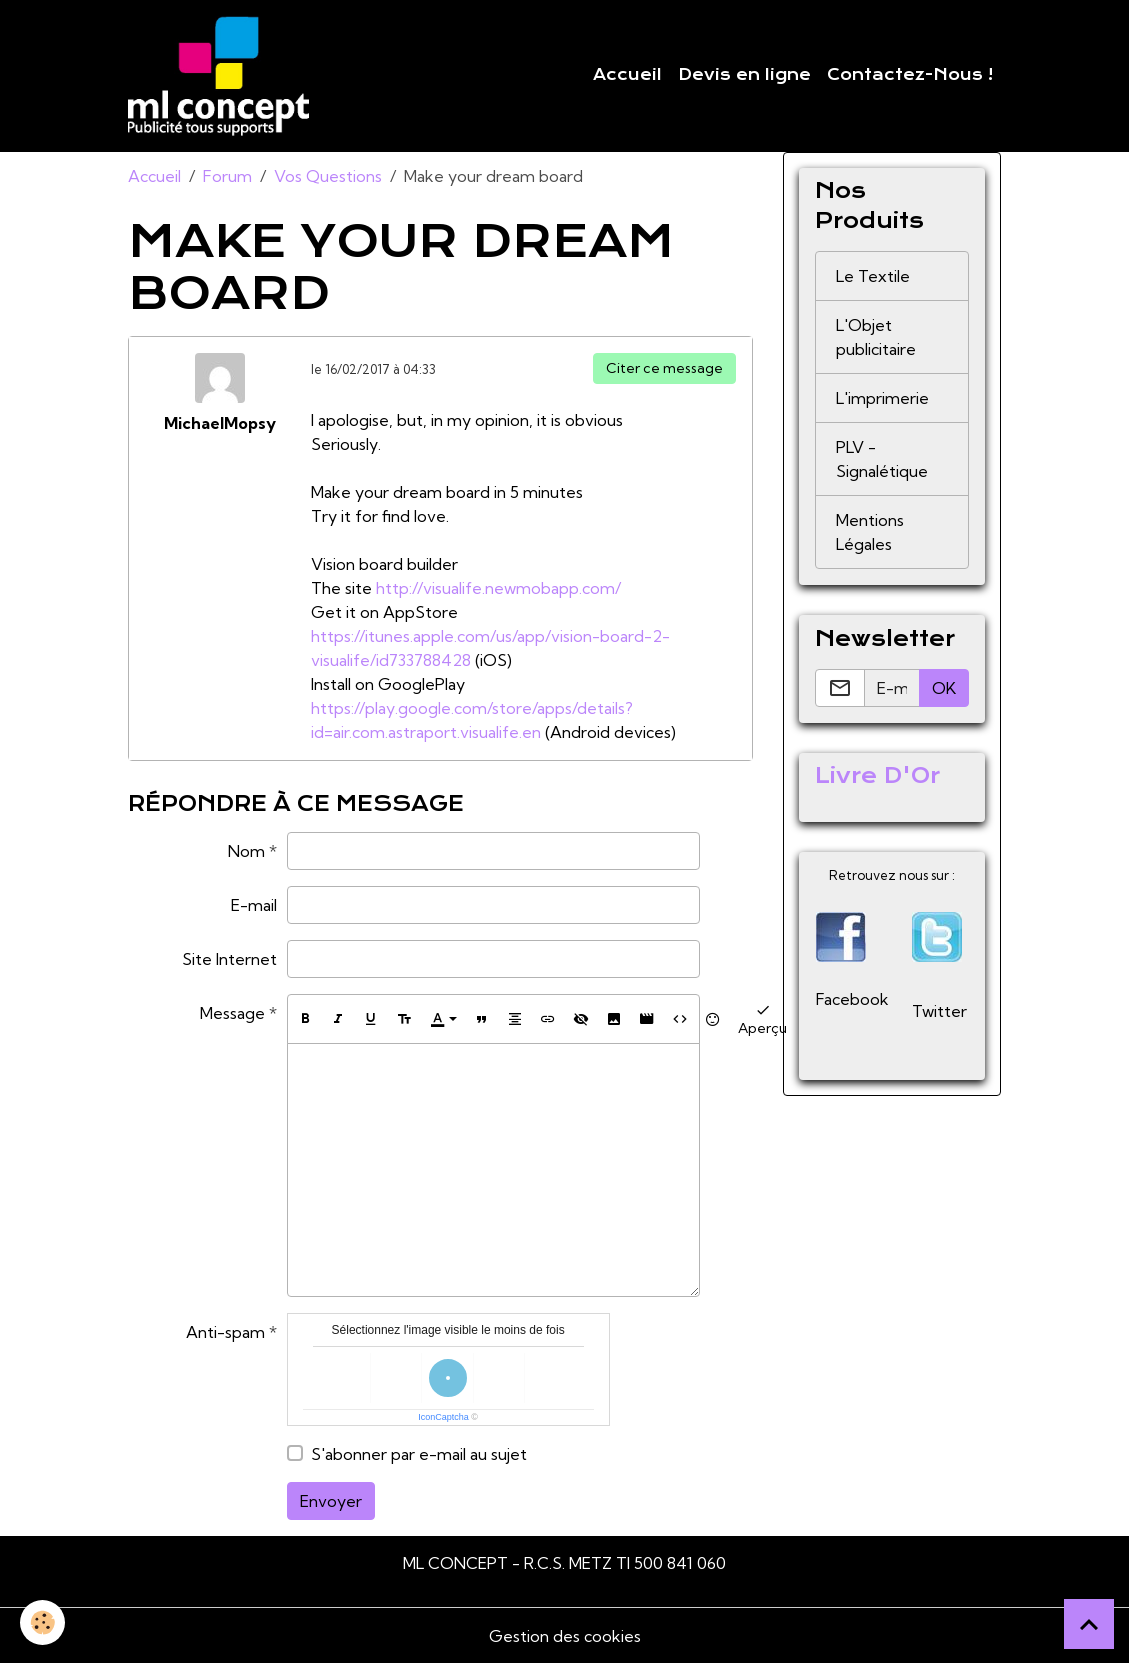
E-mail (254, 905)
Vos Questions (328, 176)
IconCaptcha (443, 1417)
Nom (246, 851)
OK (944, 688)
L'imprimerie (882, 398)
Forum (227, 176)
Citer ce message (664, 368)
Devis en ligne (744, 75)
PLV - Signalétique (882, 459)
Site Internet (229, 959)
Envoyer (331, 1501)
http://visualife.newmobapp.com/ (498, 588)
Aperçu (762, 1018)
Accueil (627, 75)
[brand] (222, 76)
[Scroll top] (1089, 1624)
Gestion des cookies (565, 1636)
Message (232, 1013)
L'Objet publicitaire (876, 337)
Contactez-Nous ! (910, 75)
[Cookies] (42, 1622)
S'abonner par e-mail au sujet (419, 1454)
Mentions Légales (870, 532)
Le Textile (873, 276)
